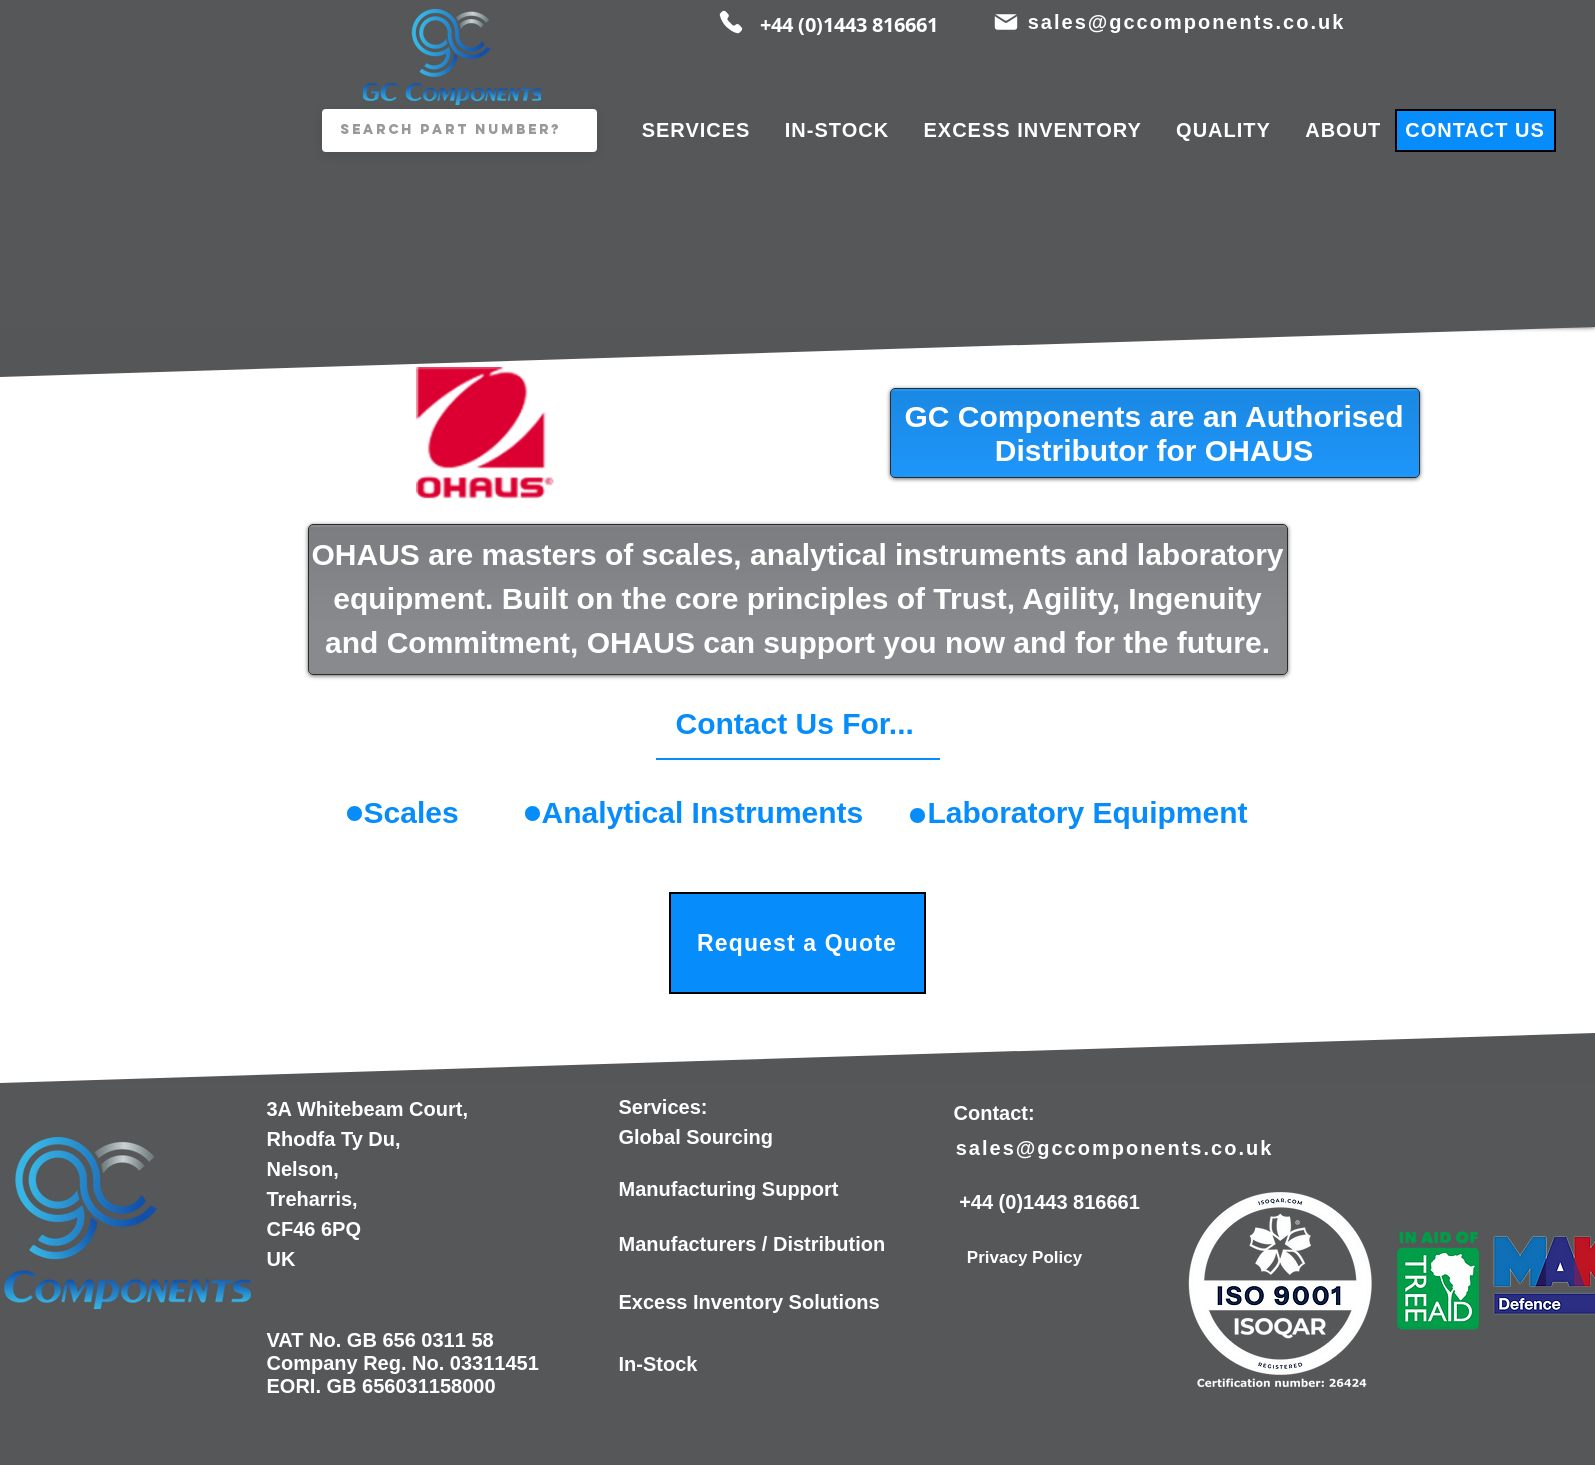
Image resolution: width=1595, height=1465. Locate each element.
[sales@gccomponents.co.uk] (1189, 22)
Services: (663, 1107)
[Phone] (731, 22)
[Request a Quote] (797, 943)
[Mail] (1006, 22)
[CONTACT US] (1475, 130)
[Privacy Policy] (1025, 1258)
